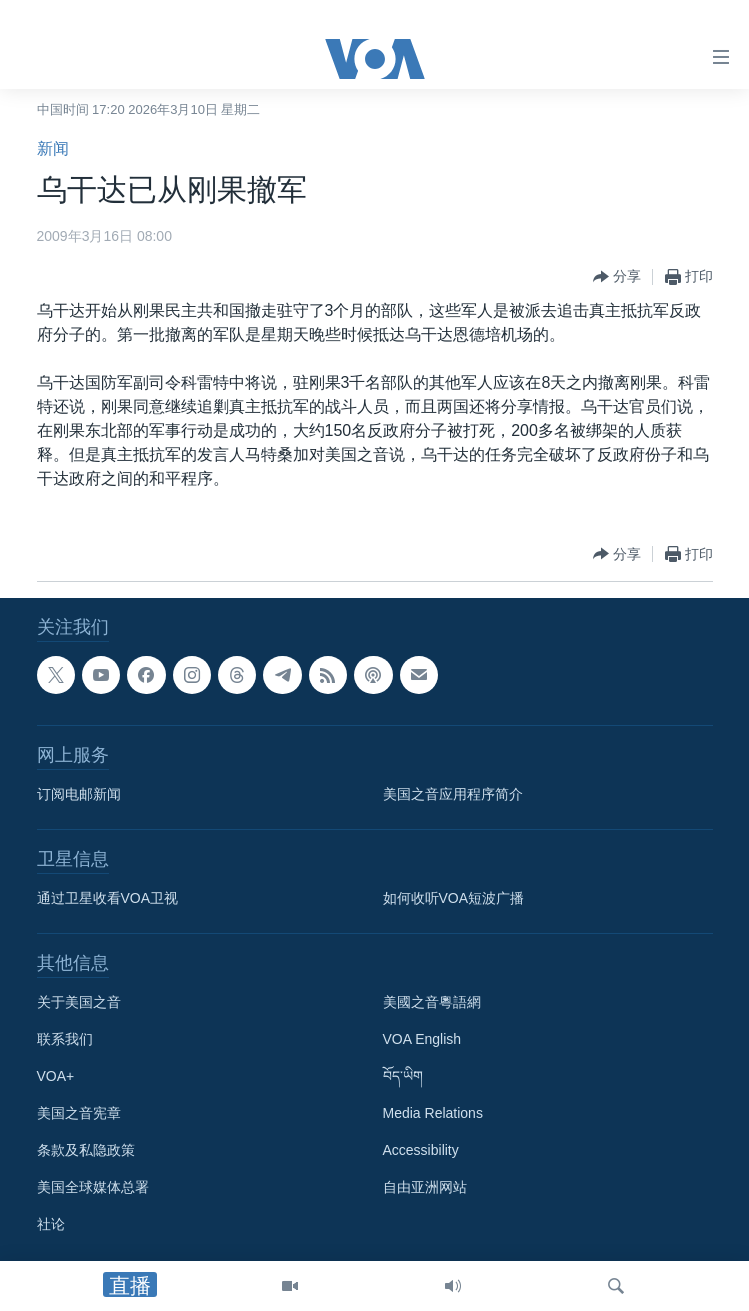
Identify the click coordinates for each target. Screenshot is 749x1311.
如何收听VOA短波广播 (454, 898)
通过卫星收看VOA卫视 (108, 898)
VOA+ (56, 1076)
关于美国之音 (79, 1002)
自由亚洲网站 (425, 1187)
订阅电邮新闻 (79, 794)
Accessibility (421, 1150)
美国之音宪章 (79, 1113)
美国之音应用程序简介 (453, 794)
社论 (51, 1224)
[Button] (617, 277)
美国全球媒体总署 (93, 1187)
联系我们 (65, 1039)
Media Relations (433, 1113)
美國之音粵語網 (432, 1002)
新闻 (53, 148)
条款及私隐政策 (86, 1150)
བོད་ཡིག (403, 1076)
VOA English (422, 1039)
